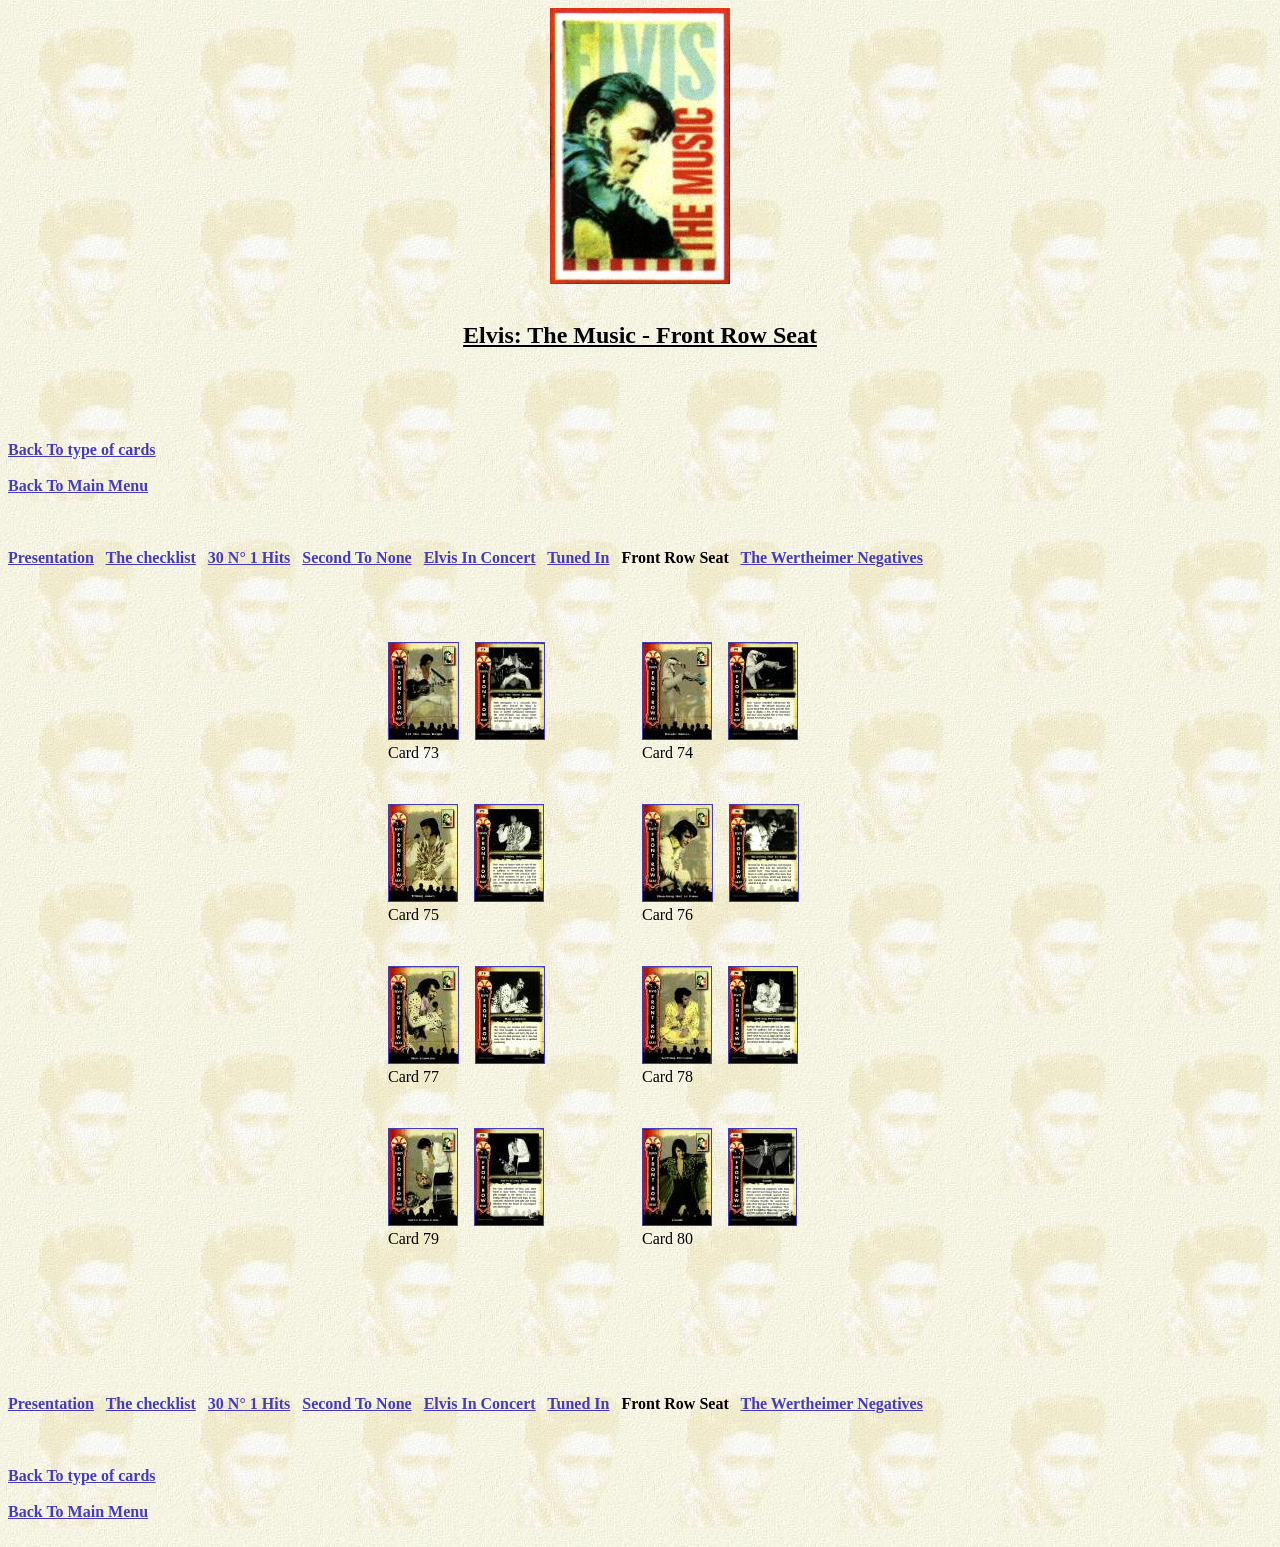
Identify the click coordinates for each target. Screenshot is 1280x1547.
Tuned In (578, 557)
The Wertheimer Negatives (831, 557)
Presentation (51, 557)
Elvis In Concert (480, 557)
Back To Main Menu (78, 485)
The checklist (151, 557)
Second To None (356, 557)
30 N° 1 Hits (249, 557)
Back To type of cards (82, 449)
